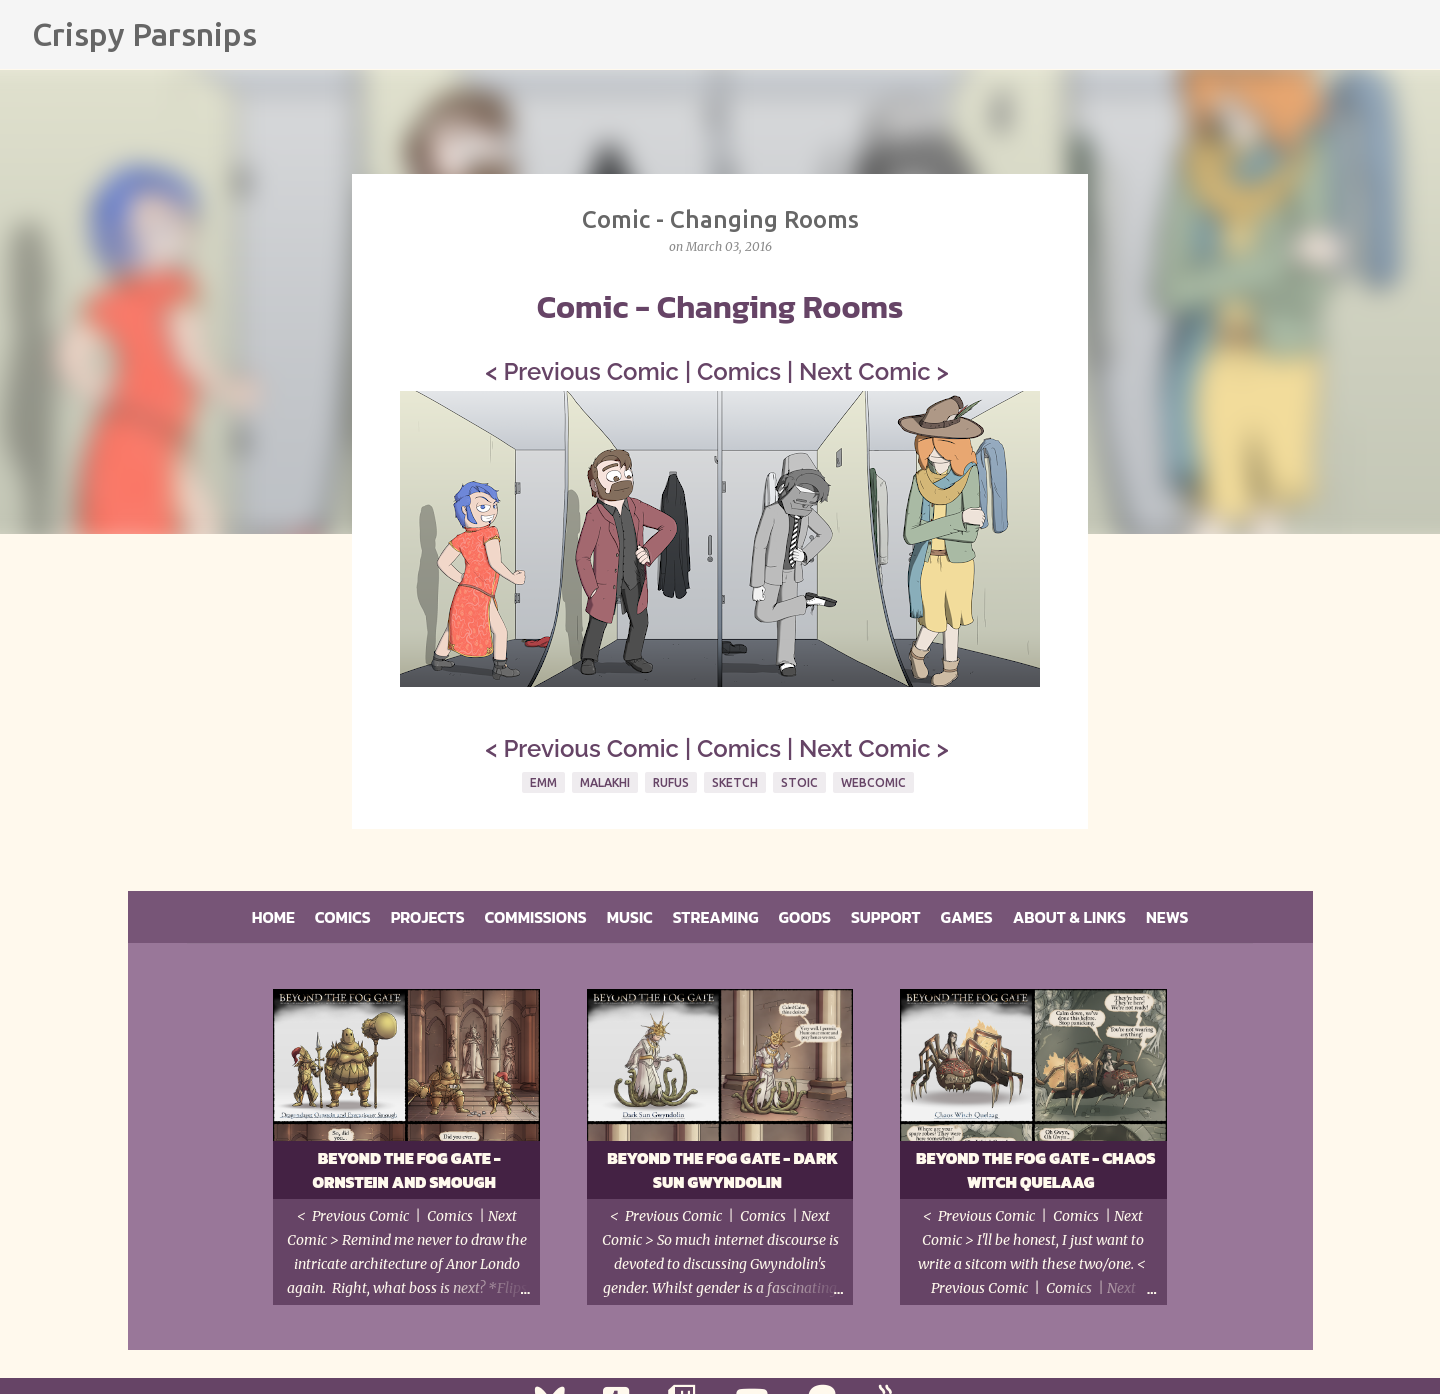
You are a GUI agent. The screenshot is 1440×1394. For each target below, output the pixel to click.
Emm (543, 782)
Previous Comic (591, 371)
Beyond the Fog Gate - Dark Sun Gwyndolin (722, 1170)
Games (967, 917)
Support (886, 917)
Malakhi (605, 782)
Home (273, 917)
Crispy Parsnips (144, 34)
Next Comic (865, 371)
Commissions (536, 917)
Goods (805, 917)
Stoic (799, 782)
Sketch (735, 782)
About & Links (1069, 917)
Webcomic (873, 782)
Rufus (671, 782)
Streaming (716, 917)
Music (630, 917)
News (1167, 917)
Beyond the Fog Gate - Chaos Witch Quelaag (1036, 1170)
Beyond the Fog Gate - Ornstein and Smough (406, 1170)
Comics (739, 371)
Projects (428, 917)
